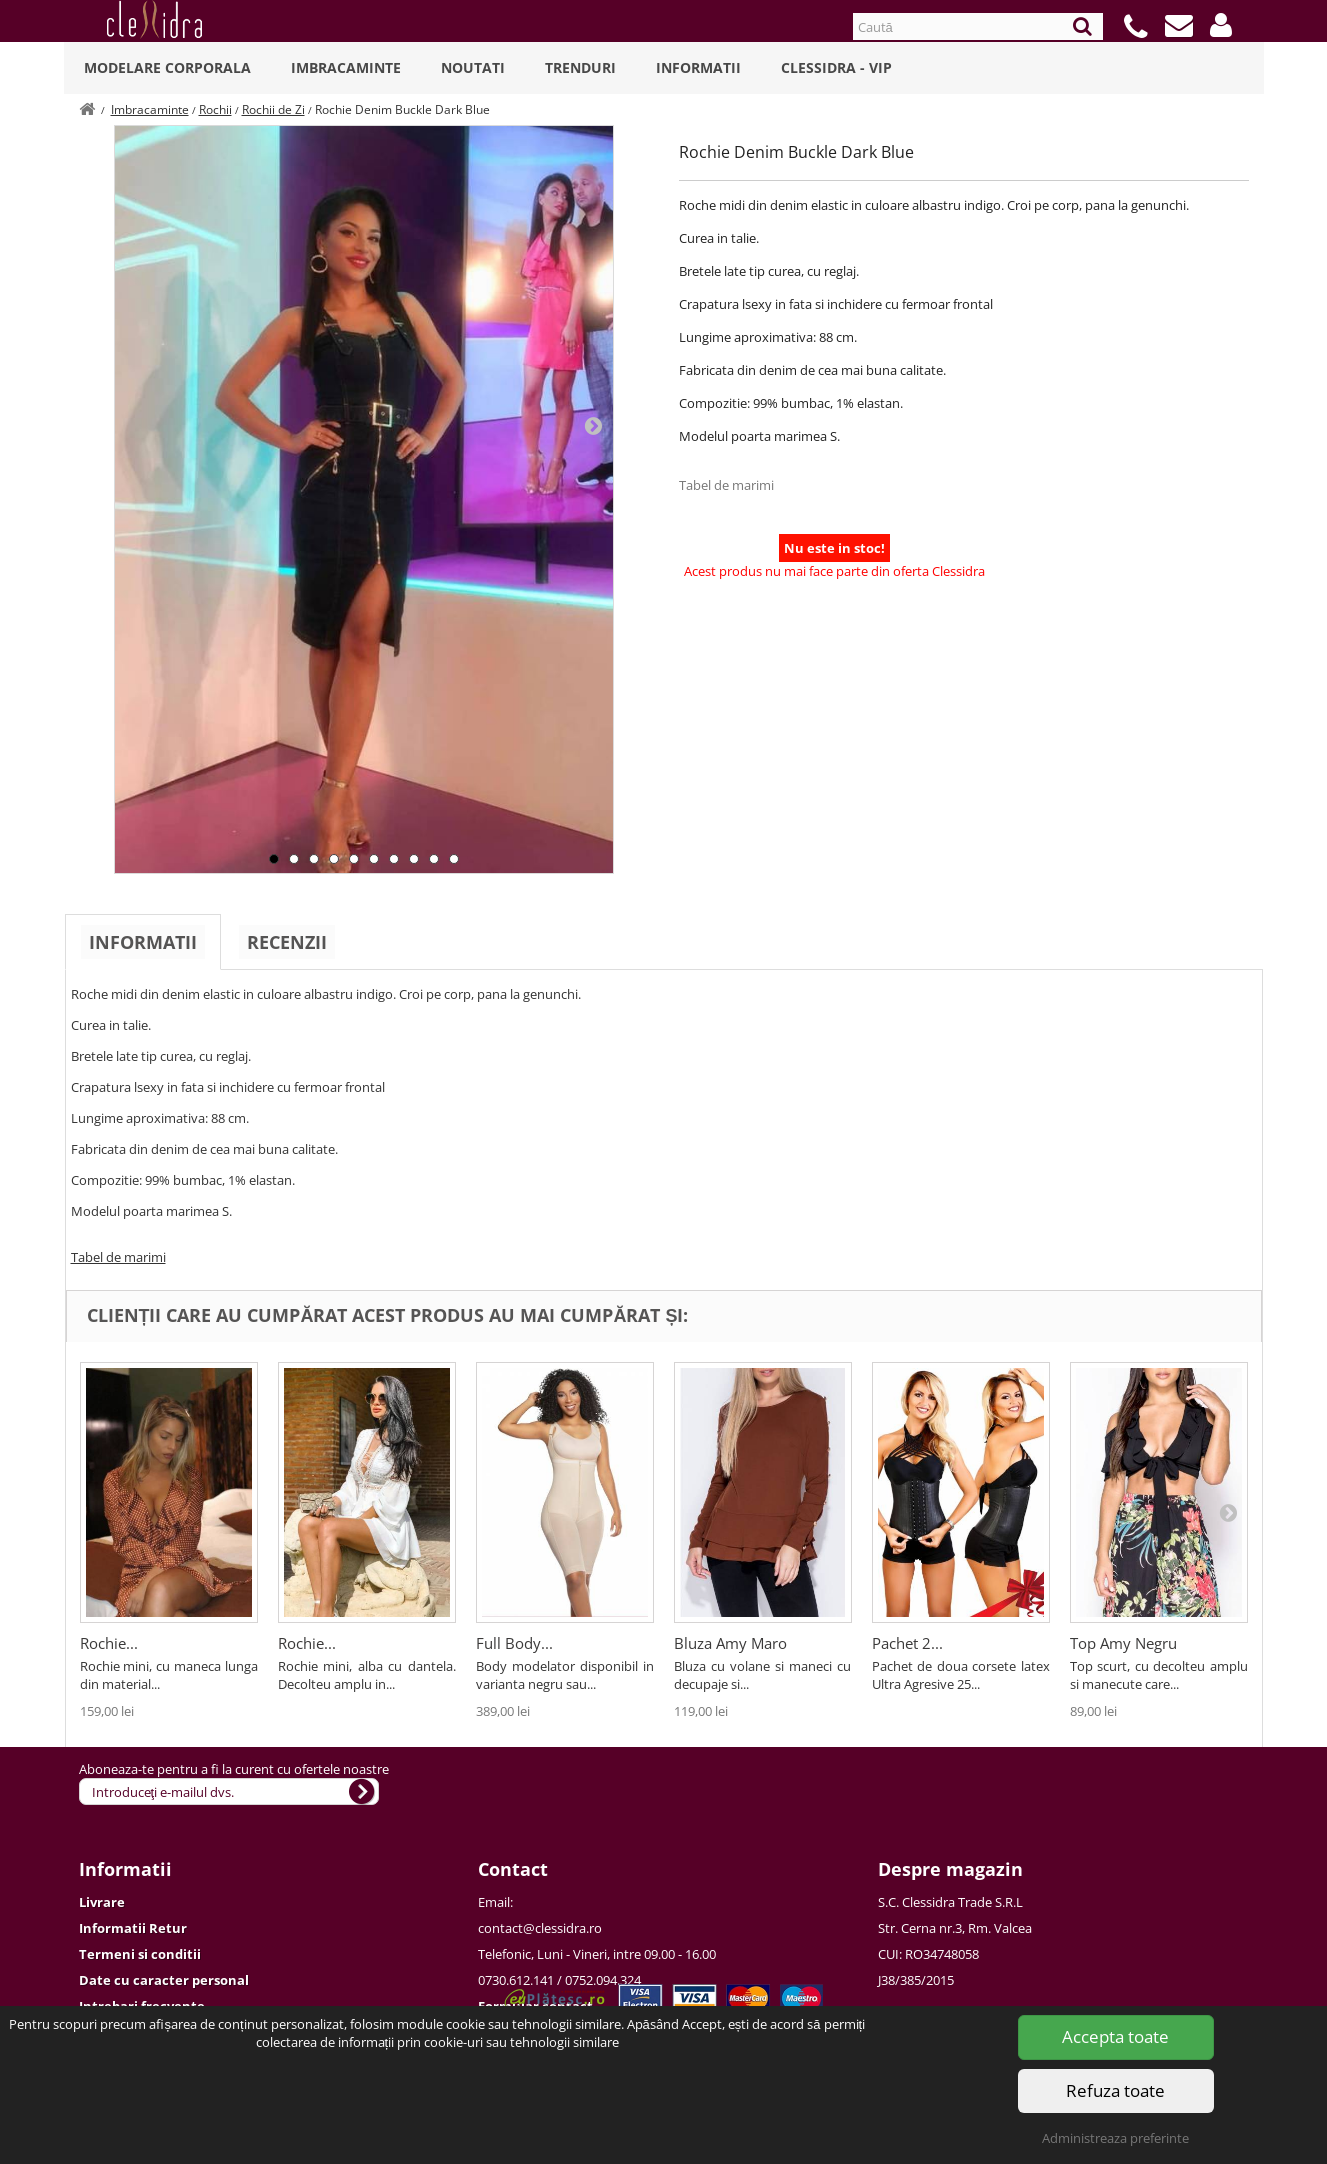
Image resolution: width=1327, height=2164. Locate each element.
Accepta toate (1115, 2036)
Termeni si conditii (140, 1954)
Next (593, 425)
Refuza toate (1115, 2090)
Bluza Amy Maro (730, 1643)
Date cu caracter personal (164, 1980)
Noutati (473, 67)
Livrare (102, 1902)
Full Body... (514, 1643)
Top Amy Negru (1123, 1643)
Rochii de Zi (273, 109)
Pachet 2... (907, 1643)
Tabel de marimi (726, 485)
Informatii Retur (133, 1928)
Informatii (698, 67)
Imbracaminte (346, 67)
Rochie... (109, 1643)
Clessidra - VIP (836, 67)
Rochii (215, 109)
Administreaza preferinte (1115, 2138)
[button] (1221, 25)
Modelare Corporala (167, 67)
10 (454, 859)
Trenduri (580, 67)
